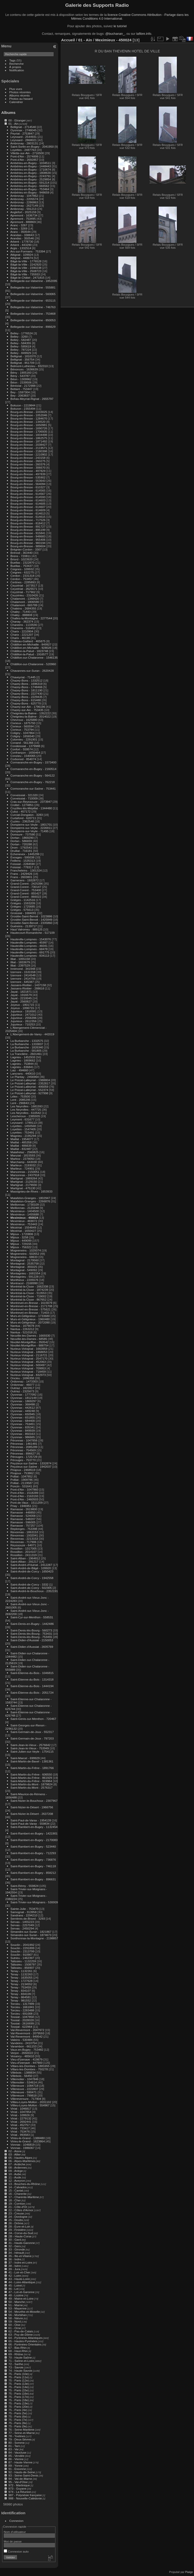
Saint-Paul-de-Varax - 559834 (30, 1823)
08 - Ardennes (17, 2167)
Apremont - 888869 (23, 221)
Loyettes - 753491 (22, 1132)
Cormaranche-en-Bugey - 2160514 (33, 768)
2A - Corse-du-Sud (20, 2233)
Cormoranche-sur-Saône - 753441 (33, 788)
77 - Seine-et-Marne (21, 2432)
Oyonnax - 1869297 (23, 1401)
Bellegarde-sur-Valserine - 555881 (32, 287)
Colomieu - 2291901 (23, 739)
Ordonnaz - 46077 (22, 1384)
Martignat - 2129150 (23, 1181)
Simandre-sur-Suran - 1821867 (30, 1931)
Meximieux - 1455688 (24, 1214)
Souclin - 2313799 (22, 1951)
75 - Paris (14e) (18, 2387)
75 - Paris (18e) (18, 2400)
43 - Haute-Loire (19, 2278)
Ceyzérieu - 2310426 (24, 595)
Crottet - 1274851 (22, 805)
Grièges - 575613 (21, 909)
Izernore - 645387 (22, 981)
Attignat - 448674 (21, 258)
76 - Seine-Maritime (21, 2429)
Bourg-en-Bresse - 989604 (27, 546)
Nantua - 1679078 (22, 1325)
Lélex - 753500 (20, 1096)
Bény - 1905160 (20, 372)
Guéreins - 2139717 (23, 926)
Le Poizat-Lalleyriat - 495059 (29, 1086)
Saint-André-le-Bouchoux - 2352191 (34, 1591)
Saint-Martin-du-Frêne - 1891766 (32, 1767)
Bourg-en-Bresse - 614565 (27, 490)
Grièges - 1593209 (22, 903)
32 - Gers (14, 2246)
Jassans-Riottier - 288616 (27, 988)
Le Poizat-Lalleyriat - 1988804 (30, 1080)
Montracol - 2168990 (24, 1283)
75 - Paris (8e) (17, 2423)
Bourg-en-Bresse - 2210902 (28, 454)
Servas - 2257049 (22, 1925)
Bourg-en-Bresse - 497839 (27, 474)
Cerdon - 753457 (21, 579)
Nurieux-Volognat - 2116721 (28, 1355)
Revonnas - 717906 (23, 1541)
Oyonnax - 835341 (22, 1427)
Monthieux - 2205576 (24, 1279)
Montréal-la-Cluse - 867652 (28, 1299)
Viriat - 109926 (20, 2115)
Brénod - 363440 (21, 552)
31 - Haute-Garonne (21, 2242)
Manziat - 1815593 (22, 1155)
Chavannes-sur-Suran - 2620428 (32, 670)
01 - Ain (13, 123)
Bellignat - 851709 (22, 362)
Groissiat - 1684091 (23, 913)
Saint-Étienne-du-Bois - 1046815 (32, 1673)
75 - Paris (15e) (18, 2390)
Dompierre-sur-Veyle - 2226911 (31, 827)
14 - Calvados (17, 2187)
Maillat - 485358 (21, 1142)
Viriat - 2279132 (20, 2118)
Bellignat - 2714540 (23, 126)
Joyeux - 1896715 (22, 1008)
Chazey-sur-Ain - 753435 (26, 710)
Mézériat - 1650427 (23, 1230)
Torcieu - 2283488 (22, 2010)
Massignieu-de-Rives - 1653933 (31, 1191)
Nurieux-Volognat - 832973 (28, 1374)
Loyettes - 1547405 (23, 1129)
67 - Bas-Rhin (17, 2347)
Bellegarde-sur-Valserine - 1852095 (33, 280)
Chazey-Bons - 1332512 (26, 680)
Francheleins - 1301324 (26, 870)
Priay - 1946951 (20, 1505)
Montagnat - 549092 (23, 1270)
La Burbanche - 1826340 (26, 1047)
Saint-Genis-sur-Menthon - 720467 (33, 1718)
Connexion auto (16, 2551)
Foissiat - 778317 (21, 867)
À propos (15, 67)
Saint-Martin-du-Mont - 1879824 (31, 1784)
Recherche (16, 63)
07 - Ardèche (16, 2164)
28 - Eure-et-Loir (19, 2226)
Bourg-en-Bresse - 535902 (27, 477)
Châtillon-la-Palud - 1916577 (29, 654)
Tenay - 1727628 (21, 1980)
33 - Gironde (16, 2249)
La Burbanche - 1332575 (26, 1040)
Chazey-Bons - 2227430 (26, 693)
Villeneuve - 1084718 (24, 2085)
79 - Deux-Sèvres (20, 2439)
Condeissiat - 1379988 (25, 746)
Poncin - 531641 (21, 1486)
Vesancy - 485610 (22, 2056)
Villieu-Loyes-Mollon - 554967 (30, 2105)
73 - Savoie (15, 2367)
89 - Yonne (15, 2465)
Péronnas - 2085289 (23, 1446)
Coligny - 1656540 (22, 736)
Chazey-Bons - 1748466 (26, 687)
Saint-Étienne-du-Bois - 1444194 (32, 1686)
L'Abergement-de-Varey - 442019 (32, 1034)
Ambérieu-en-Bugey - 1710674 (30, 169)
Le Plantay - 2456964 (24, 1076)
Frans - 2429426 (21, 873)
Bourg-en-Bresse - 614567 (27, 493)
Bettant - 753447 (21, 389)
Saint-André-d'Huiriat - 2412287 (31, 1564)
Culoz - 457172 (20, 811)
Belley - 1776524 (21, 333)
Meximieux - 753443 (23, 1224)
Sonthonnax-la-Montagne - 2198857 (34, 1938)
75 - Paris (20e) (18, 2406)
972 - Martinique (19, 2485)
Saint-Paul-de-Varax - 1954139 (30, 1820)
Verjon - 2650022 (21, 2052)
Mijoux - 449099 (21, 1240)
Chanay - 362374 (21, 621)
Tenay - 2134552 (21, 1984)
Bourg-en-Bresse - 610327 (27, 487)
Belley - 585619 (20, 346)
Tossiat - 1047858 (22, 2016)
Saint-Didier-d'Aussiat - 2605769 (31, 1646)
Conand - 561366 (21, 742)
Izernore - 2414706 (22, 978)
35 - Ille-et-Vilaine (19, 2256)
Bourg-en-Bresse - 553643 (27, 480)
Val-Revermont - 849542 (26, 2036)
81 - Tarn (14, 2446)
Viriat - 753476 (20, 2131)
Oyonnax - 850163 (22, 1433)
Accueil (68, 40)
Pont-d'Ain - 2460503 (24, 1499)
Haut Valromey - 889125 (26, 929)
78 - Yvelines (16, 2436)
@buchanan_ (115, 34)
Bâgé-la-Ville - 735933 (25, 274)
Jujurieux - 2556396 (23, 1017)
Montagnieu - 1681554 (25, 1273)
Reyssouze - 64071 (23, 1545)
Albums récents (19, 95)
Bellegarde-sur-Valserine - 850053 (32, 320)
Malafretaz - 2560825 (24, 1152)
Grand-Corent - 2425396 (26, 883)
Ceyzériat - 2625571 (23, 588)
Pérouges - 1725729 (23, 1456)
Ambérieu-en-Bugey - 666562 (29, 185)
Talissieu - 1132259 (23, 1961)
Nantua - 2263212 (22, 1329)
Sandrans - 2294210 (23, 1915)
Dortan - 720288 (21, 844)
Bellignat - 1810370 (23, 356)
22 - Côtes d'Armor (20, 2210)
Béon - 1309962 (21, 379)
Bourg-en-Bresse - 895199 (27, 529)
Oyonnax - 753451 (22, 1424)
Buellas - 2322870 (22, 562)
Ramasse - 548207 (22, 1519)
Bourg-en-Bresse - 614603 (27, 500)
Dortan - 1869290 (22, 837)
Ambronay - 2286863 (24, 202)
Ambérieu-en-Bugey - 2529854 (30, 179)
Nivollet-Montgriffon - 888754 (29, 1345)
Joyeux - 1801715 (22, 1004)
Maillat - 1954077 (21, 1139)
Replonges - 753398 (23, 1528)
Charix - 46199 (20, 637)
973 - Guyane (17, 2488)
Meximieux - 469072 (23, 1220)
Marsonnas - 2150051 (24, 1171)
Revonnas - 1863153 (24, 1532)
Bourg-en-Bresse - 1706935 (28, 431)
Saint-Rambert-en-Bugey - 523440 (33, 1846)
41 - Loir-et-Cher (19, 2272)
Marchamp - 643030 (23, 1162)
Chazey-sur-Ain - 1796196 (27, 706)
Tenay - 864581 (20, 1997)
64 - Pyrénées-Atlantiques (25, 2337)
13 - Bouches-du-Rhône (24, 2183)
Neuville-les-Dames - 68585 (28, 1338)
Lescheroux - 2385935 (25, 1116)
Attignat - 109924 (21, 254)
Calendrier (16, 102)
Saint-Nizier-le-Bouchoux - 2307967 (33, 1800)
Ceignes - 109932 (22, 569)
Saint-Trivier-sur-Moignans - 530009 (34, 1902)
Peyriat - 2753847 (22, 133)
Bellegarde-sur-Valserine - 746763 (32, 307)
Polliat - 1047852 (21, 1476)
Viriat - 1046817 (20, 2108)
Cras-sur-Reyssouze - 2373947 (31, 801)
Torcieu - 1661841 (22, 2007)
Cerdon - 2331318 (22, 575)
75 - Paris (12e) (18, 2380)
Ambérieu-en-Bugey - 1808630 (30, 172)
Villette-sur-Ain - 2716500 (27, 153)
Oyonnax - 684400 (22, 1420)
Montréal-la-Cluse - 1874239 (29, 1289)
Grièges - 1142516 (22, 899)
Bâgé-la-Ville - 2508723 (25, 271)
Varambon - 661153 (23, 2046)
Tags (12, 60)
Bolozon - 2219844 (22, 405)
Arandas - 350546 (22, 238)
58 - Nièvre (15, 2318)
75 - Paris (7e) (17, 2419)
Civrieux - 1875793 (22, 723)
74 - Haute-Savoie (20, 2370)
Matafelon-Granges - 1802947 (30, 1198)
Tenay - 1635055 (21, 1977)
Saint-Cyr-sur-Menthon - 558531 (31, 1617)
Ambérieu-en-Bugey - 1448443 (30, 166)
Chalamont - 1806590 (24, 601)
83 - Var (13, 2449)
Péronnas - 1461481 (23, 1443)
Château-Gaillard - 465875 (27, 641)
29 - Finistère (17, 2229)
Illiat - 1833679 (20, 962)
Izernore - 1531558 (22, 972)
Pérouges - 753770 (23, 1460)
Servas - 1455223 (22, 1921)
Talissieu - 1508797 (23, 1964)
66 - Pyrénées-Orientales (24, 2344)
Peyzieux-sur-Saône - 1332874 (30, 1463)
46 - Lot (13, 2288)
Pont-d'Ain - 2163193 (24, 1496)
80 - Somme (16, 2442)
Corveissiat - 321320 (24, 795)
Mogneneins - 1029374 (25, 1250)
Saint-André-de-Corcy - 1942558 (31, 1578)
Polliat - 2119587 (21, 1483)
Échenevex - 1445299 (24, 854)
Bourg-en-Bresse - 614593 (27, 497)
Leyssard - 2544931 (23, 136)
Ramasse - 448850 (22, 1512)
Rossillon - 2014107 (23, 1551)
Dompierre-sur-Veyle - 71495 (29, 831)
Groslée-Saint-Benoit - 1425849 (31, 919)
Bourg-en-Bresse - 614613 (27, 513)
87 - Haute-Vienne (20, 2462)
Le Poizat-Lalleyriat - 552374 (29, 1089)
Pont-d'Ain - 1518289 (24, 1492)
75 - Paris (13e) (18, 2383)
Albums (8, 112)
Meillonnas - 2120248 (24, 1207)
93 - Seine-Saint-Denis (23, 2475)
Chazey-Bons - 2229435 (26, 696)
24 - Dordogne (17, 2216)
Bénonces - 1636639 (24, 369)
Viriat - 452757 (20, 2125)
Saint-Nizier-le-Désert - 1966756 (31, 1807)
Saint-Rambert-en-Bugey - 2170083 (33, 1840)
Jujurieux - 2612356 (23, 1021)
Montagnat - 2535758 (24, 1263)
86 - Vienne (15, 2459)
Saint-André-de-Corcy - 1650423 (31, 1571)
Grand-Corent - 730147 (25, 886)
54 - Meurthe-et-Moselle (24, 2311)
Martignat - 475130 (22, 1188)
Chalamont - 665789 (23, 605)
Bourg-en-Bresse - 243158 (27, 457)
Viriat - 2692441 (20, 2121)
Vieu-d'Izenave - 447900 (26, 2062)
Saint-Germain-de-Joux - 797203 (32, 1738)
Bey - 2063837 (20, 395)
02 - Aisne (14, 2151)
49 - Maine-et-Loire (20, 2298)
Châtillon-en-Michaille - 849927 (30, 644)
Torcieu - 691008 (21, 2013)
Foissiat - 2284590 (22, 863)
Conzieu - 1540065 (22, 755)
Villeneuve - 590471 (23, 2092)
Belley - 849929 (20, 353)
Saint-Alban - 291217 (24, 1561)
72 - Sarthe (15, 2364)
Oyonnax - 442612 (22, 1407)
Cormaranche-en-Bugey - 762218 (32, 782)
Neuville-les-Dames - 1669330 (30, 1335)
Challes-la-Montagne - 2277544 (31, 618)
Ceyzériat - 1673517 (23, 585)
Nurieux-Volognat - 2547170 (28, 1358)
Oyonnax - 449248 (22, 1410)
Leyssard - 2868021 (23, 140)
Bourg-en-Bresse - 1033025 (28, 411)
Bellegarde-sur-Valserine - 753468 (32, 313)
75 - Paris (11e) (18, 2377)
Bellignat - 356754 (22, 359)
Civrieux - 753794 (22, 729)
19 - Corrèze (16, 2203)
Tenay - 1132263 (21, 1974)
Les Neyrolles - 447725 (25, 1109)
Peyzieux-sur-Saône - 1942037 (30, 1466)
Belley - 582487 (20, 339)
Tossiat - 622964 (21, 2026)
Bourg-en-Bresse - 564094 (27, 484)
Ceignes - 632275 (22, 572)
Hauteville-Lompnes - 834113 (29, 955)
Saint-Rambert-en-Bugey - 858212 (33, 1872)
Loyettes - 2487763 (23, 149)
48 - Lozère (15, 2295)
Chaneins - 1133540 (23, 624)
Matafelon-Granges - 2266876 (30, 1201)
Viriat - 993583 (20, 2134)
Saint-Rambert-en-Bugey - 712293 (33, 1853)
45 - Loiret (15, 2285)
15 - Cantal (15, 2190)
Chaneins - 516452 (22, 628)
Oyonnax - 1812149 (23, 1397)
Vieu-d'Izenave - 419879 (26, 2059)
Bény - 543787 (20, 375)
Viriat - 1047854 (20, 2111)
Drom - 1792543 (21, 847)
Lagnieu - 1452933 (22, 1057)
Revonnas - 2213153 (24, 1538)
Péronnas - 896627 (23, 1453)
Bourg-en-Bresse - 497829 (27, 470)
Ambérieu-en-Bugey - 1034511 (30, 163)
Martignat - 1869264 (23, 1178)
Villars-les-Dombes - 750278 (29, 2069)
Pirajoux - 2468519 (22, 1469)
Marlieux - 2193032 (23, 1165)
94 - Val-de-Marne (20, 2478)
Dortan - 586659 (21, 841)
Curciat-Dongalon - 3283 (26, 814)
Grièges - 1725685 (22, 906)
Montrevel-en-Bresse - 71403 (29, 1312)
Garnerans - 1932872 (24, 880)
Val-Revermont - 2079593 (27, 2033)
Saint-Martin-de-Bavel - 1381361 (31, 1761)
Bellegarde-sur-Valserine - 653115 (32, 300)
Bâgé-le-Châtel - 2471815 (27, 277)
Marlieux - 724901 (22, 1168)
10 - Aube (14, 2174)
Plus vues (15, 88)
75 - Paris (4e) (17, 2409)
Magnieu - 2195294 (23, 1135)
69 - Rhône (15, 2354)
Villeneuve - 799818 (23, 2095)
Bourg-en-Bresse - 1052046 (28, 415)
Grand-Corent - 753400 (25, 890)
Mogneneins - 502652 (24, 1253)
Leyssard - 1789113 (23, 1122)
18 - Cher (14, 2200)
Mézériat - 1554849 (23, 1227)
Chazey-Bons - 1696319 (26, 683)
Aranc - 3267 (18, 225)
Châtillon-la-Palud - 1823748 (29, 651)
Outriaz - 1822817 (22, 1388)
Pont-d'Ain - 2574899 (24, 156)
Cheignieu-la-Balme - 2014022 (30, 716)
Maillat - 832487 (21, 1148)
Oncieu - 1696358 (22, 1378)
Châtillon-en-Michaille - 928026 (30, 647)
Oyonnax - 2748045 (23, 130)
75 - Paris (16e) (18, 2393)
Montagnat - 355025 (23, 1266)
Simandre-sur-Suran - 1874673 (30, 1935)
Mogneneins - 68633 (23, 1257)
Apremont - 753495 (23, 218)
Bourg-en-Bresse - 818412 (27, 523)
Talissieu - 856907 (22, 1967)
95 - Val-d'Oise (18, 2482)
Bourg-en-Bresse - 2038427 (28, 444)
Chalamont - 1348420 (24, 598)
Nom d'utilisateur (15, 2531)
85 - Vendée (16, 2455)
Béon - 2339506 (21, 382)
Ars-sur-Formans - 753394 (27, 251)
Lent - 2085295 (20, 1099)
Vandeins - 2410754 (23, 2043)
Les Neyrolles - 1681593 (26, 1106)
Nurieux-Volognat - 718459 (28, 1371)
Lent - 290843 (19, 1103)
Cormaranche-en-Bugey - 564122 (32, 775)
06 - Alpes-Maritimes (21, 2161)
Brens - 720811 (20, 556)
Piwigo (189, 2571)
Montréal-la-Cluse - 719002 (28, 1296)
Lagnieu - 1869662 (22, 1060)
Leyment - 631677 (22, 1119)
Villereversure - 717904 (25, 2098)
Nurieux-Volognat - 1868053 (28, 1352)
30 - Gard (14, 2239)
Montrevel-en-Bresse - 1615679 (31, 1302)
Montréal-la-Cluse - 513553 (28, 1293)
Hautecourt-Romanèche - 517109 (32, 932)
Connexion (16, 2520)
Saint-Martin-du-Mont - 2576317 (31, 1787)
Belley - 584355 (20, 343)
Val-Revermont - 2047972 (27, 2030)
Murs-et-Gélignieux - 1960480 (30, 1319)
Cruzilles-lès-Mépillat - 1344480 (31, 808)
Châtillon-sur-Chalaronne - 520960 (33, 664)
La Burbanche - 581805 (25, 1050)
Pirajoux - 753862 (22, 1473)
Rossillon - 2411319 (23, 1555)
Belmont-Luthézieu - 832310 (29, 366)
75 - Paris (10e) (18, 2373)
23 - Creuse (16, 2213)
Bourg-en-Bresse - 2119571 (28, 447)
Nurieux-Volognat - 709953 (28, 1368)
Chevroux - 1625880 (23, 719)
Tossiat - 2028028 (22, 2020)
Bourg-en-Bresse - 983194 (27, 542)
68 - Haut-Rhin (18, 2351)
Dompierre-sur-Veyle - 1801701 (31, 824)
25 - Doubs (15, 2219)
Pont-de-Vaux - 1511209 (26, 1502)
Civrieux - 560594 (22, 726)
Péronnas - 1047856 (23, 1440)
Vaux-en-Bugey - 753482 (26, 2049)
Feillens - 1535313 (22, 860)
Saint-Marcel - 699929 (25, 1758)
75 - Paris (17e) (18, 2396)
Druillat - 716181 (21, 850)
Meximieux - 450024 (24, 1217)
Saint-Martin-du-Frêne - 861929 (31, 1777)
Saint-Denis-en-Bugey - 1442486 (32, 1623)
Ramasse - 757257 (22, 1525)
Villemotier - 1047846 (24, 2079)
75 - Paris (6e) (17, 2416)
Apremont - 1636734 (23, 215)
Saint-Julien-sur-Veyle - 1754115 (32, 1751)
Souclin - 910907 (21, 1954)
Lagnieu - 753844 (22, 1063)
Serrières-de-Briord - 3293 (27, 1918)
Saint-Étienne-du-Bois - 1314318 (32, 1679)
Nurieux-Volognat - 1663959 (28, 1348)
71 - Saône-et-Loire (21, 2360)
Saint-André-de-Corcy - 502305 (31, 1587)
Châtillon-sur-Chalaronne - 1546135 (34, 657)
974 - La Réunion (19, 2491)
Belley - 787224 (20, 349)
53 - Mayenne (17, 2308)
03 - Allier (14, 2154)
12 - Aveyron (16, 2180)
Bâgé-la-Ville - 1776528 (25, 261)
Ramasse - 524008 (22, 1515)
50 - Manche (16, 2301)
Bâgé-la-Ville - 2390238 (25, 267)
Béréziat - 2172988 (22, 385)
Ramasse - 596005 (22, 1522)
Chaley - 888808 (21, 615)
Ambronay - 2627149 (24, 205)
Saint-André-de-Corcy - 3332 (29, 1584)
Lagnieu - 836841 (22, 1067)
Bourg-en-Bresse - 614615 (27, 516)
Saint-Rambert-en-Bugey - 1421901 (33, 1833)
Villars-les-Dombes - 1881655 (30, 2066)
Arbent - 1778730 (21, 241)
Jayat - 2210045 (21, 998)
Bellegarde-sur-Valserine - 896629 (32, 326)
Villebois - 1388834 (23, 2072)
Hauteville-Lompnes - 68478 (28, 949)
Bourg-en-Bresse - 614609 (27, 510)
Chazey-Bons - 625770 (25, 703)
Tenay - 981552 (20, 2000)
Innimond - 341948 (22, 968)
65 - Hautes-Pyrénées (22, 2341)
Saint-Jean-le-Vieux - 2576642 (30, 1745)
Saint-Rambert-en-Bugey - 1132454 (33, 1826)
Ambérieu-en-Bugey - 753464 (29, 189)
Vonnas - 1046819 (22, 2144)
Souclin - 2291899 (22, 1948)
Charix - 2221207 (21, 634)
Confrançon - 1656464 (25, 752)
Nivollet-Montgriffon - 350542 (29, 1342)
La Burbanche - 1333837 (26, 1044)
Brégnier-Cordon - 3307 (26, 549)
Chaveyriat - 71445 (22, 677)
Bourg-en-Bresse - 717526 (27, 520)
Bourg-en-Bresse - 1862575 (28, 438)
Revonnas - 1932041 (24, 1535)
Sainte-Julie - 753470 (24, 1908)
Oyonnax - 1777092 (23, 1394)
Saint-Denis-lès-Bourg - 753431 (31, 1633)
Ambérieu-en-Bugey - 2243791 (30, 176)
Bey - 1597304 (20, 392)
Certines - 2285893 (23, 582)
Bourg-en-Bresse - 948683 (27, 536)
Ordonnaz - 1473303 (24, 1381)
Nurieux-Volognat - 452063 (28, 1361)
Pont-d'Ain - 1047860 (24, 1489)
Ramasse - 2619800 (23, 1509)
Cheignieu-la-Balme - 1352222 (30, 713)
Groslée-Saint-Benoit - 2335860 (31, 922)
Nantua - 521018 (21, 1332)
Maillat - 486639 (21, 1145)
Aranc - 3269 (18, 228)
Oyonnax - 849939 (22, 1430)
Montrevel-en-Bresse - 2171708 (31, 1306)
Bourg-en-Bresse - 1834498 (28, 434)
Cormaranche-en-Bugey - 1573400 (33, 762)
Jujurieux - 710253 (22, 1024)
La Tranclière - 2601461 (26, 1053)
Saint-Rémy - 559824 (24, 1885)
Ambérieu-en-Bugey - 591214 (29, 182)
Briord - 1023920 (21, 559)
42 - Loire (14, 2275)
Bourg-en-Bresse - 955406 (27, 539)
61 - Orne (14, 2328)
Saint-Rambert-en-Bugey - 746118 (33, 1866)
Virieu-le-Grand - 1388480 (27, 2138)
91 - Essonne (17, 2468)
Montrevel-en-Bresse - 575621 (30, 1309)
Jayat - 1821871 (21, 991)
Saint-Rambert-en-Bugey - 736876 (33, 1859)
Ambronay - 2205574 (24, 199)
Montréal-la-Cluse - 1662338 (29, 1286)
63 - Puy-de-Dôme (20, 2334)
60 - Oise (14, 2324)
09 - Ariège (15, 2170)
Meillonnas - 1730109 (24, 1204)
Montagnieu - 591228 (24, 1276)
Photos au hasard (21, 98)
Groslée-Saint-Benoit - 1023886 (31, 916)
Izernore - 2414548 (22, 975)
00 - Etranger (17, 120)
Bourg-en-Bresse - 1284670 (28, 418)
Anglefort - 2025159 (23, 212)
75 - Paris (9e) (17, 2426)
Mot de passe (13, 2541)
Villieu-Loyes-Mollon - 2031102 (30, 2102)
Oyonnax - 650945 (22, 1414)
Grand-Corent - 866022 (25, 896)
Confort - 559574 (21, 749)
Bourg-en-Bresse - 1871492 (28, 441)
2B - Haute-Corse (20, 2236)
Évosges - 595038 (22, 857)
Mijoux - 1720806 (21, 1234)
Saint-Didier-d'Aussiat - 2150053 (31, 1640)
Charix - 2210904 (21, 631)
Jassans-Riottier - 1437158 (28, 985)
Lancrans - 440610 (22, 1073)
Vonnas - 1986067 (22, 2147)
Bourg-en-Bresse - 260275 (27, 461)
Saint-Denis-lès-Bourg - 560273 (31, 1630)
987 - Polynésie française (25, 2495)
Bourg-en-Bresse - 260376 (27, 464)
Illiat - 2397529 (20, 965)
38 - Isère (14, 2265)
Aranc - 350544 (20, 231)
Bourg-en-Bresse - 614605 (27, 503)
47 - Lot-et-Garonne (21, 2292)
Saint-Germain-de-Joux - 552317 (32, 1731)
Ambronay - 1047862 (24, 195)
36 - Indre (14, 2259)
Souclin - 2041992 (22, 1944)
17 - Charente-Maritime (23, 2197)
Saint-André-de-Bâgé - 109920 (30, 1568)
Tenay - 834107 (20, 1990)
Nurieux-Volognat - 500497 (28, 1365)
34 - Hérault (16, 2252)
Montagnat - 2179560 (24, 1260)
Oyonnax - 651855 (22, 1417)
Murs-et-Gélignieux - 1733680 (30, 1315)
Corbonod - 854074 (23, 759)
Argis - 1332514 (20, 248)
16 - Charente (17, 2193)
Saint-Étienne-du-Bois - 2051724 (32, 1692)
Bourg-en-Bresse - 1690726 (28, 428)
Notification (16, 70)
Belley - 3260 (19, 336)
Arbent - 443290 (21, 244)
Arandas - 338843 (22, 235)
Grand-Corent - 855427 (25, 893)
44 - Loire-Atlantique (21, 2282)
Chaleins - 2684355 (23, 608)
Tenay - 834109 (20, 1993)
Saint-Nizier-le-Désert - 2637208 (31, 1813)
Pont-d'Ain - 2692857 (24, 159)
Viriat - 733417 (20, 2128)
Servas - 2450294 (22, 1928)
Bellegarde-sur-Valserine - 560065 (32, 294)
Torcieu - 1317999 (22, 2003)
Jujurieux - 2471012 (23, 1014)
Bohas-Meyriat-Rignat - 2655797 (31, 398)
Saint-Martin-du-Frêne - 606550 (31, 1774)
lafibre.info (143, 34)
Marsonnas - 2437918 (24, 1175)
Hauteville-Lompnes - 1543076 (30, 939)
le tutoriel (120, 26)
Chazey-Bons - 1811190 (26, 690)
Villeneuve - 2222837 (24, 2088)
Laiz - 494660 (19, 1070)
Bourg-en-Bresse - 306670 (27, 467)
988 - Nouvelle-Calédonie (25, 2498)
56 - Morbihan (17, 2314)
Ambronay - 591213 (23, 208)
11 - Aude (14, 2177)
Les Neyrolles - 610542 (25, 1112)
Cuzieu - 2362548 (22, 821)
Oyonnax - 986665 (22, 1437)
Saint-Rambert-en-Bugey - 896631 (33, 1879)
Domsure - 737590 (22, 834)
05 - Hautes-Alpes (20, 2157)
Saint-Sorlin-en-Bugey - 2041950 (32, 146)
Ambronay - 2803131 (24, 143)
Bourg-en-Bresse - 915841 (27, 533)
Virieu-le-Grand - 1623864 (27, 2141)
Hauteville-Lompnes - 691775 (29, 952)
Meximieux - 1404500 (24, 1211)
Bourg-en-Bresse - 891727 (27, 526)
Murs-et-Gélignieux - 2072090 (30, 1322)
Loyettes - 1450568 (23, 1126)
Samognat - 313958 (23, 1912)
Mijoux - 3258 (19, 1237)
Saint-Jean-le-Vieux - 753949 (29, 1748)
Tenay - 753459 (20, 1987)
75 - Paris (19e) (18, 2403)
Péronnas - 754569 (23, 1450)
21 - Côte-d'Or (17, 2206)
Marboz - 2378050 (22, 1158)
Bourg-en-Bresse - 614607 (27, 506)
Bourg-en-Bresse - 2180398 (28, 451)
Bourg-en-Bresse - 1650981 (28, 425)
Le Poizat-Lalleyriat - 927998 (29, 1093)
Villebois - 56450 (21, 2075)
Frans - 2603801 (21, 877)
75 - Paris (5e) (17, 2413)
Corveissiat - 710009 (24, 798)
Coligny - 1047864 (22, 732)
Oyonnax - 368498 (22, 1404)
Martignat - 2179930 (23, 1184)
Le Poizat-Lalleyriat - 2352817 (30, 1083)
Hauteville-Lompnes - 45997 (28, 942)
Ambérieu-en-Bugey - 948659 (29, 192)
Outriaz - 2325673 (22, 1391)
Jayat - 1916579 (21, 994)
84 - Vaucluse (17, 2452)
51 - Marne (15, 2305)
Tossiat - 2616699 (22, 2023)
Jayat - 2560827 (21, 1001)
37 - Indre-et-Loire (20, 2262)
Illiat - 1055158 (20, 958)
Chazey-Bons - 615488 (25, 700)
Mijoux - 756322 (21, 1247)
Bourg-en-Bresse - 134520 (27, 421)
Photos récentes (20, 92)
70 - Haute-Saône (20, 2357)
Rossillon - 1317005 (23, 1548)
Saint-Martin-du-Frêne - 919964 (31, 1781)
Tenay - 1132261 (21, 1971)
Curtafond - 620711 (23, 818)
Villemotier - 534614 (23, 2082)
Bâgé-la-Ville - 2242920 (25, 264)
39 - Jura (14, 2269)
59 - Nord (14, 2321)
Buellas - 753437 (21, 565)
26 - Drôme (15, 2223)
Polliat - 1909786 (21, 1479)
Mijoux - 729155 (21, 1243)
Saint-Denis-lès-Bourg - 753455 (31, 1636)
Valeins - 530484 (21, 2039)
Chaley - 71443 (20, 611)
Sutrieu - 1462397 (22, 1957)
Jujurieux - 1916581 (23, 1011)
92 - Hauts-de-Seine (21, 2472)
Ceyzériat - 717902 (22, 592)
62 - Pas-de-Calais (20, 2331)
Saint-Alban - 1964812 (25, 1558)
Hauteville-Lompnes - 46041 (28, 945)
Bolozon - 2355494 (22, 408)
